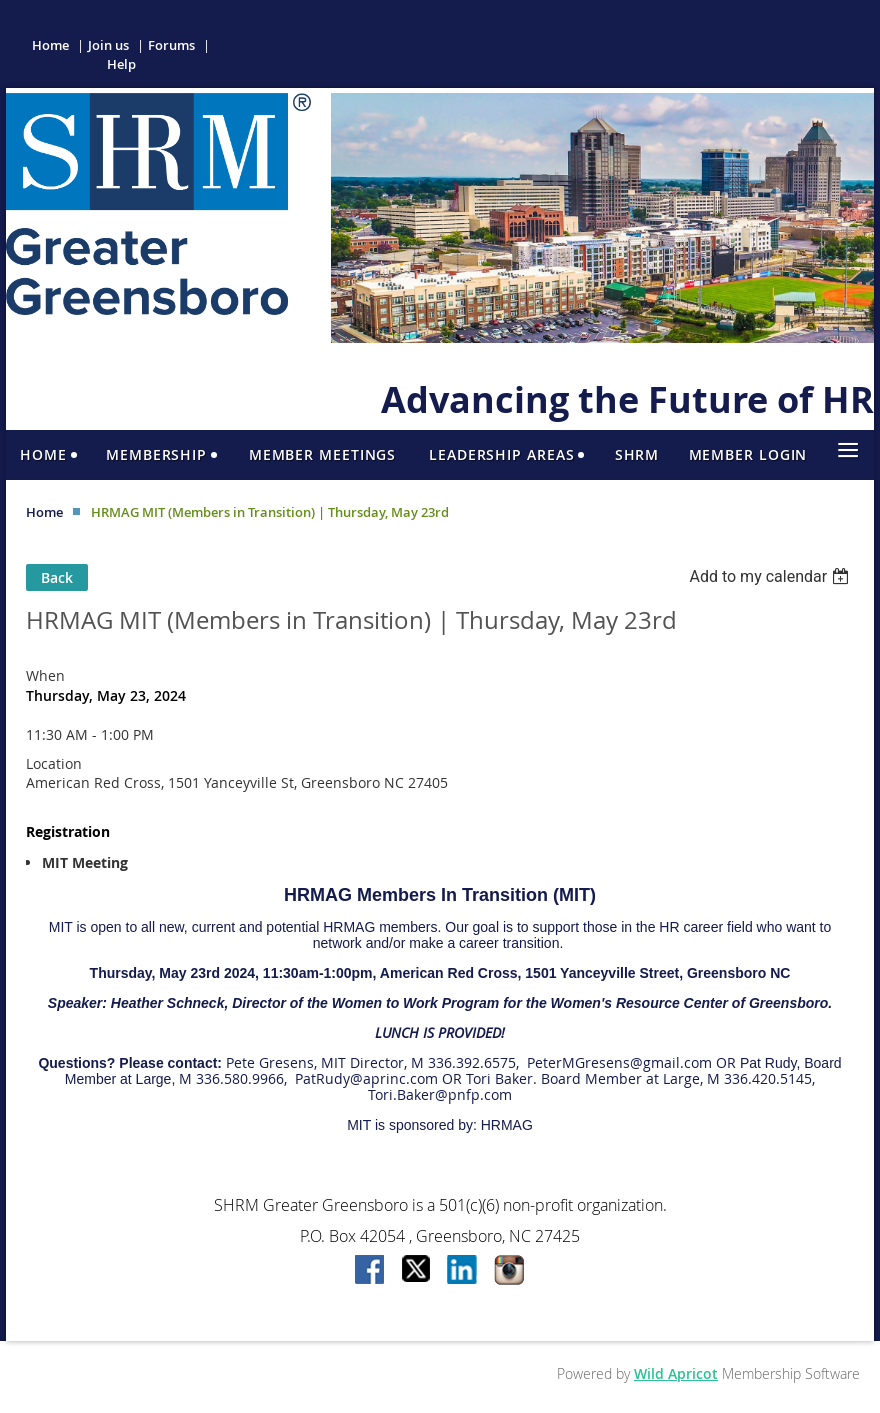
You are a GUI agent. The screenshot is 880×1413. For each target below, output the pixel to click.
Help (121, 64)
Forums (171, 45)
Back (57, 577)
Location (54, 763)
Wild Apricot (676, 1373)
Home (50, 45)
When (45, 675)
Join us (108, 45)
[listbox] (771, 576)
